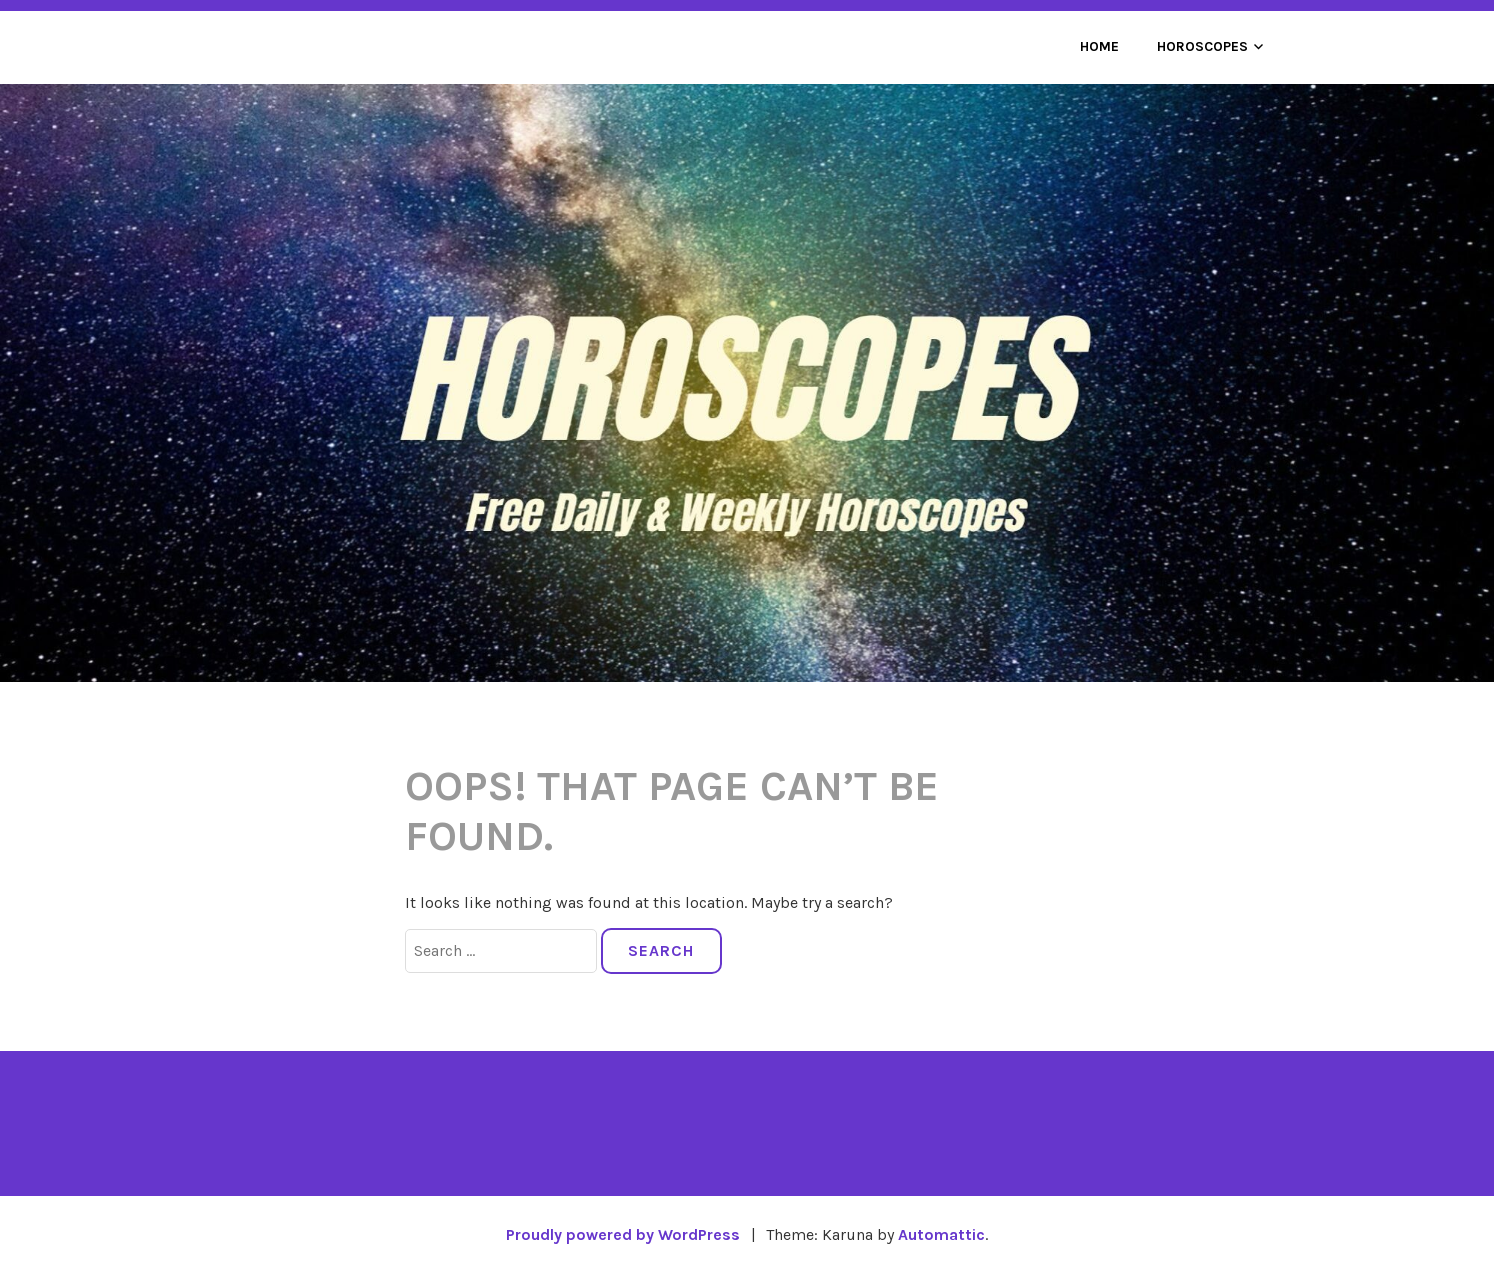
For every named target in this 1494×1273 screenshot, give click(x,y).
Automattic (941, 1234)
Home (1099, 46)
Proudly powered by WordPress (623, 1234)
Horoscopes (1202, 46)
